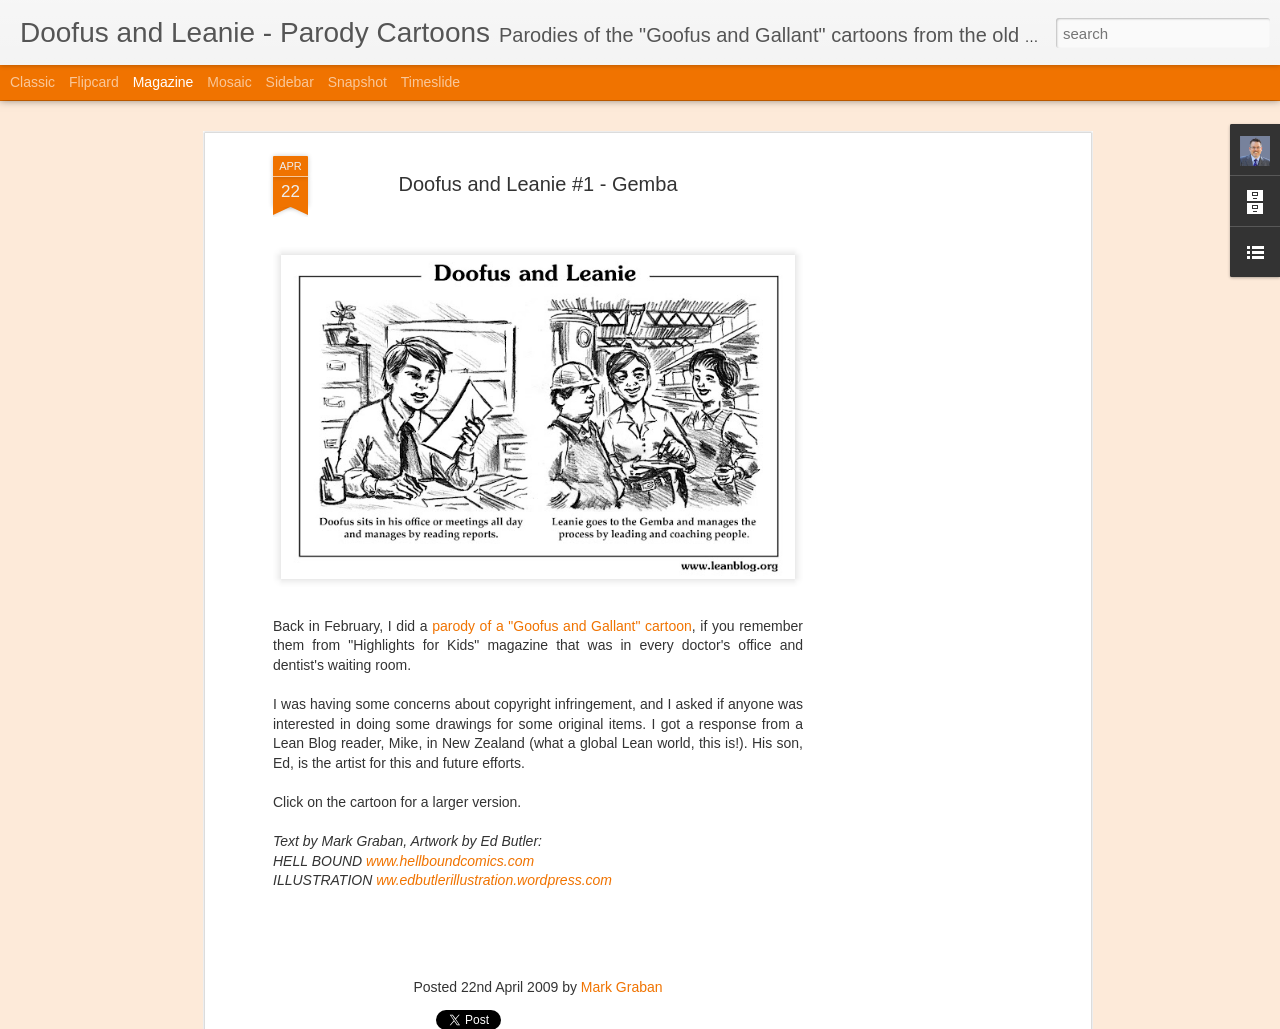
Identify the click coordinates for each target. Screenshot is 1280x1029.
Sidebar (290, 82)
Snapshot (357, 82)
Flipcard (94, 82)
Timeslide (430, 82)
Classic (32, 82)
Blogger (703, 1018)
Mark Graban (622, 942)
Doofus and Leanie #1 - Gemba (537, 138)
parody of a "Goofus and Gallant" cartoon (562, 580)
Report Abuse (761, 1018)
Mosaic (229, 82)
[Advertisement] (913, 426)
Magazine (163, 82)
